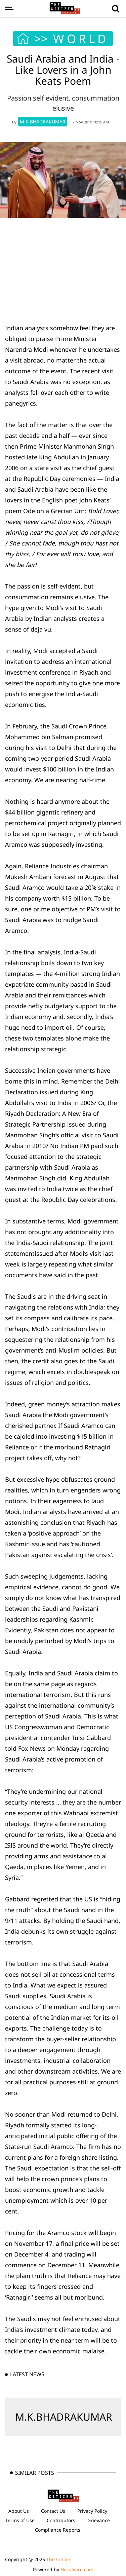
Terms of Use (20, 2520)
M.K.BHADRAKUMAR (63, 2417)
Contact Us (53, 2511)
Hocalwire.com (76, 2569)
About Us (18, 2511)
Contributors (61, 2520)
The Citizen (59, 2559)
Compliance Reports (57, 2530)
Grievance (98, 2520)
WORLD (81, 38)
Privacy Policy (92, 2511)
